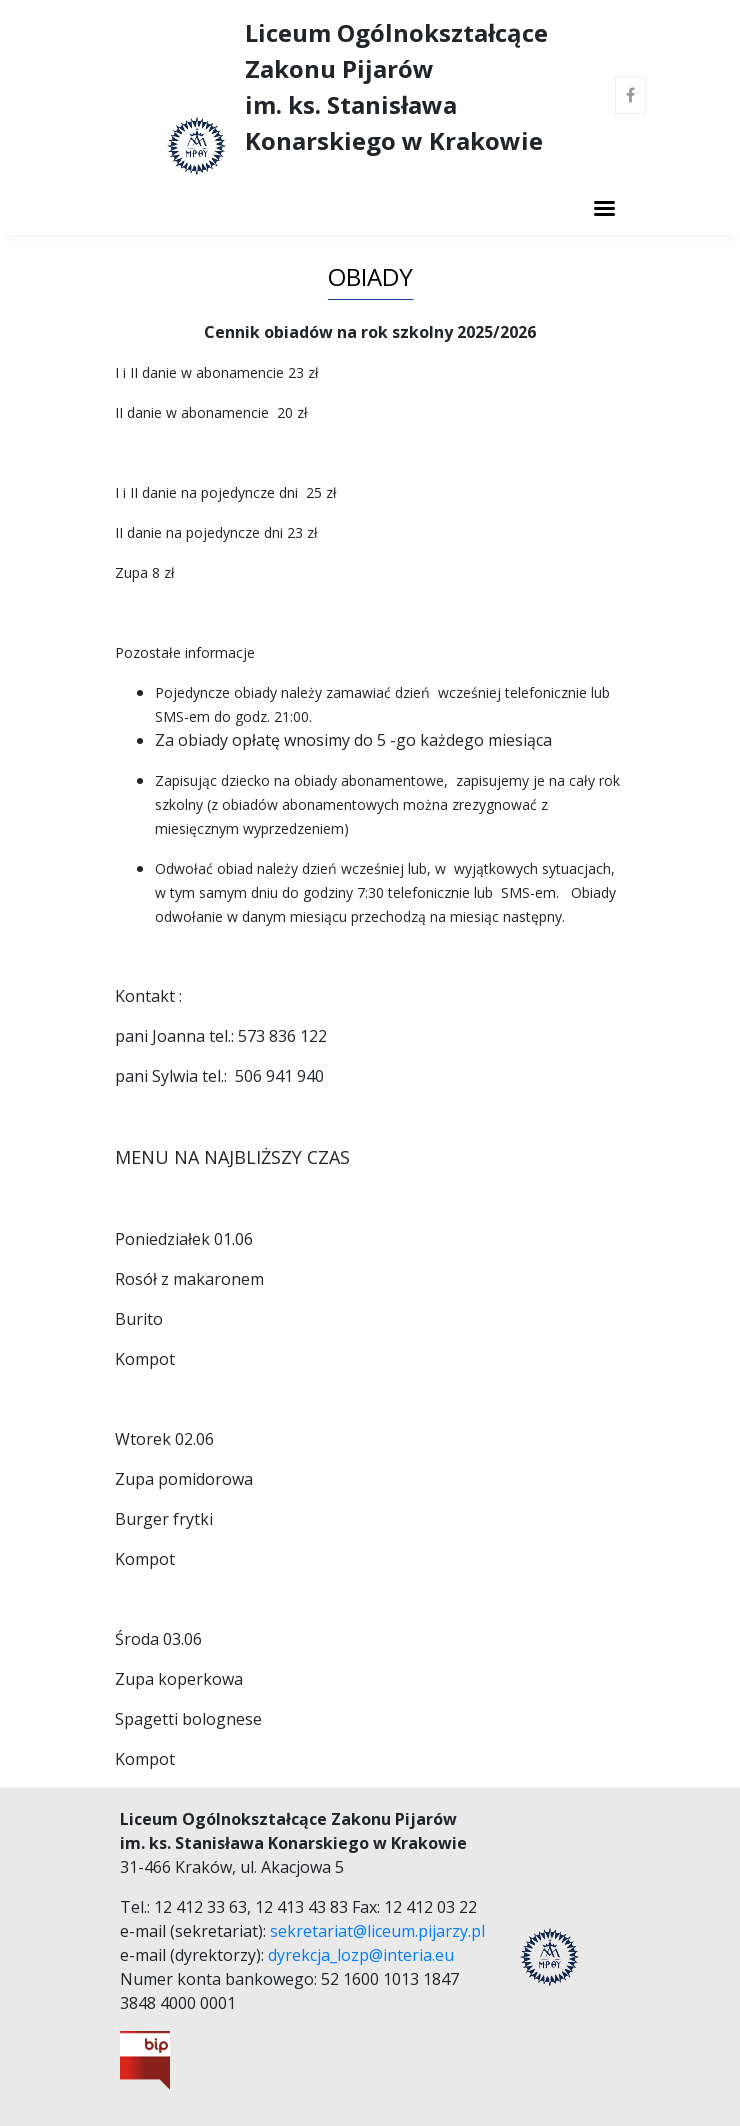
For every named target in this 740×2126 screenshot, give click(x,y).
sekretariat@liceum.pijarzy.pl (377, 1931)
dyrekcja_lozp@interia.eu (361, 1955)
